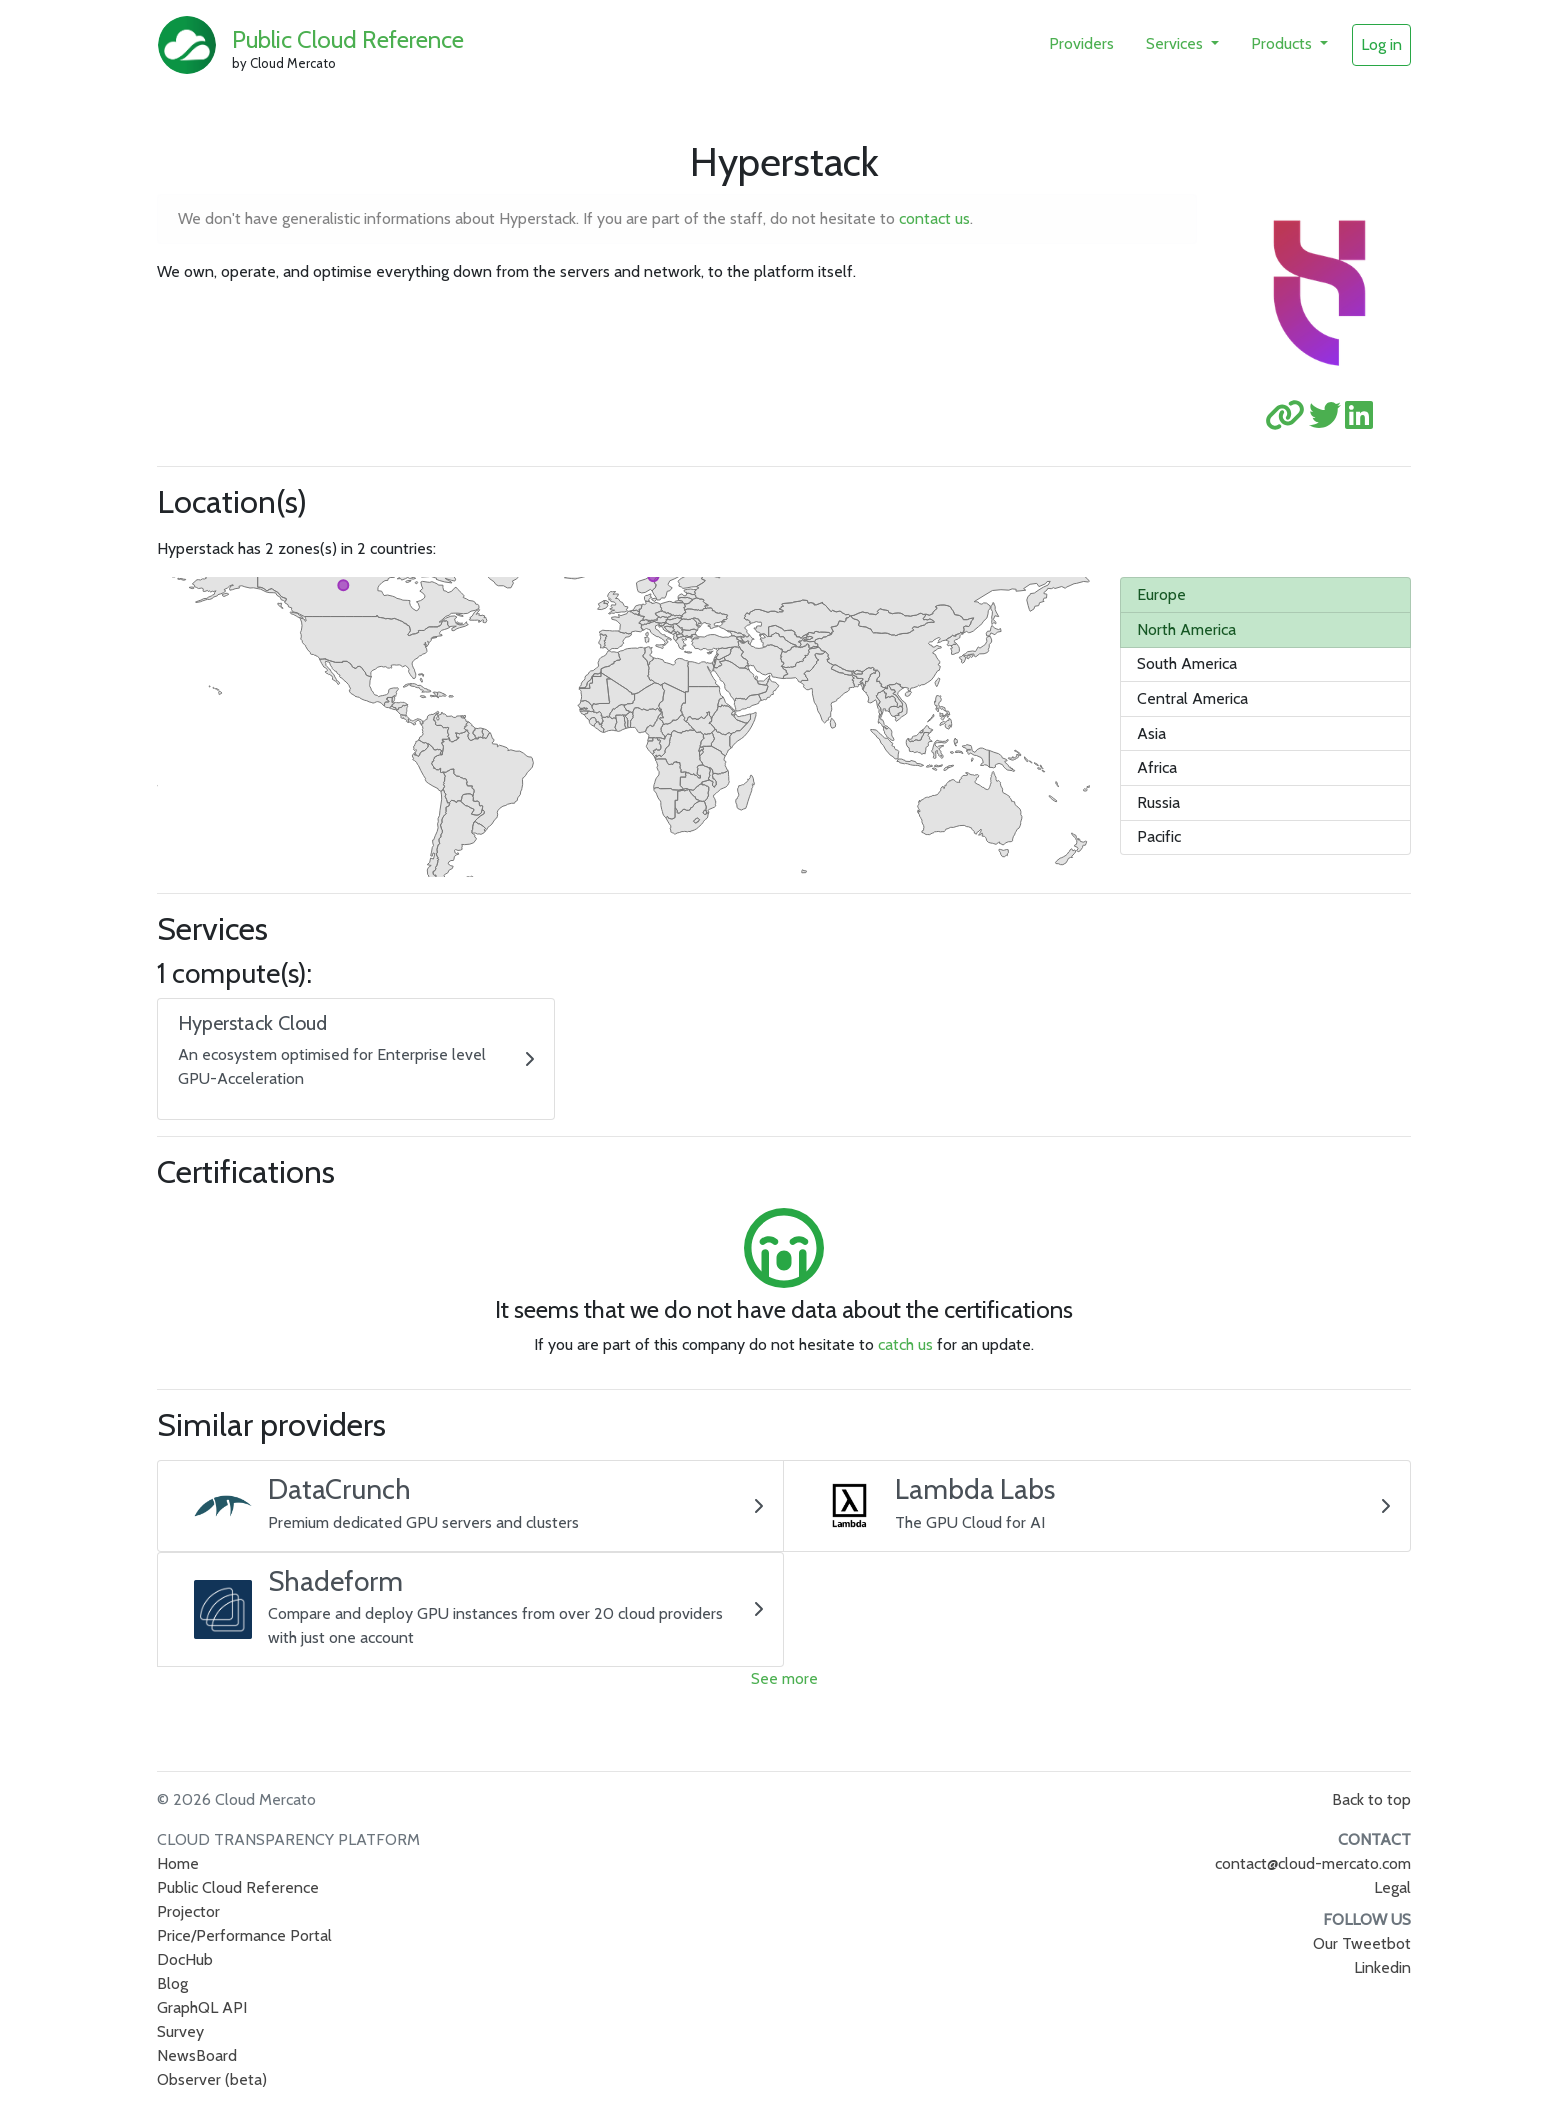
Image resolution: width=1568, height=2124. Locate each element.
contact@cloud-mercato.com (1313, 1863)
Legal (1392, 1887)
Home (178, 1863)
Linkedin (1382, 1967)
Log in (1381, 44)
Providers (1081, 43)
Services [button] (1176, 43)
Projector (188, 1911)
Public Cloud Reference (348, 39)
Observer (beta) (212, 2079)
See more (784, 1678)
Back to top (1371, 1799)
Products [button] (1283, 43)
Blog (172, 1983)
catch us (905, 1344)
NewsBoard (197, 2055)
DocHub (185, 1959)
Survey (180, 2031)
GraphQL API (202, 2007)
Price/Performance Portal (244, 1935)
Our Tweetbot (1362, 1943)
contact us (934, 218)
